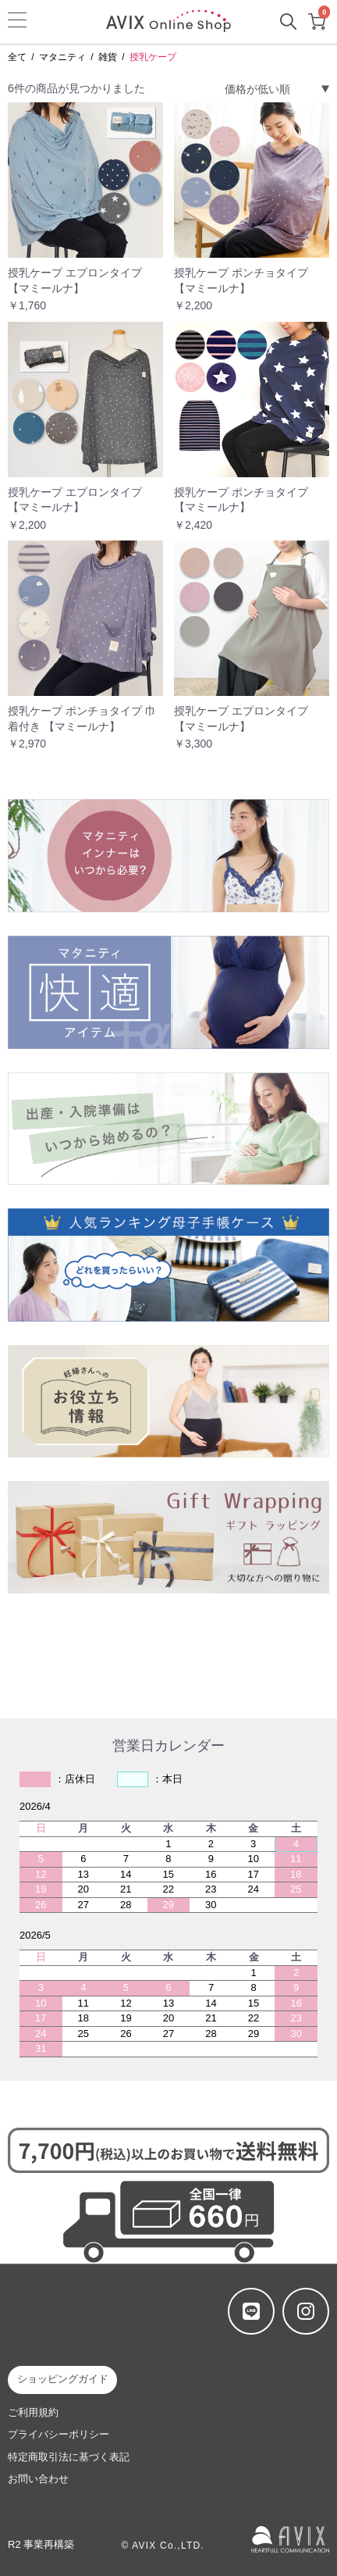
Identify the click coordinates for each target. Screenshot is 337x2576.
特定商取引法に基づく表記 (68, 2457)
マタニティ (62, 57)
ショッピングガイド (62, 2379)
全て (17, 57)
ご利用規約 (33, 2412)
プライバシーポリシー (58, 2434)
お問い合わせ (38, 2479)
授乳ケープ (152, 57)
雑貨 (107, 57)
